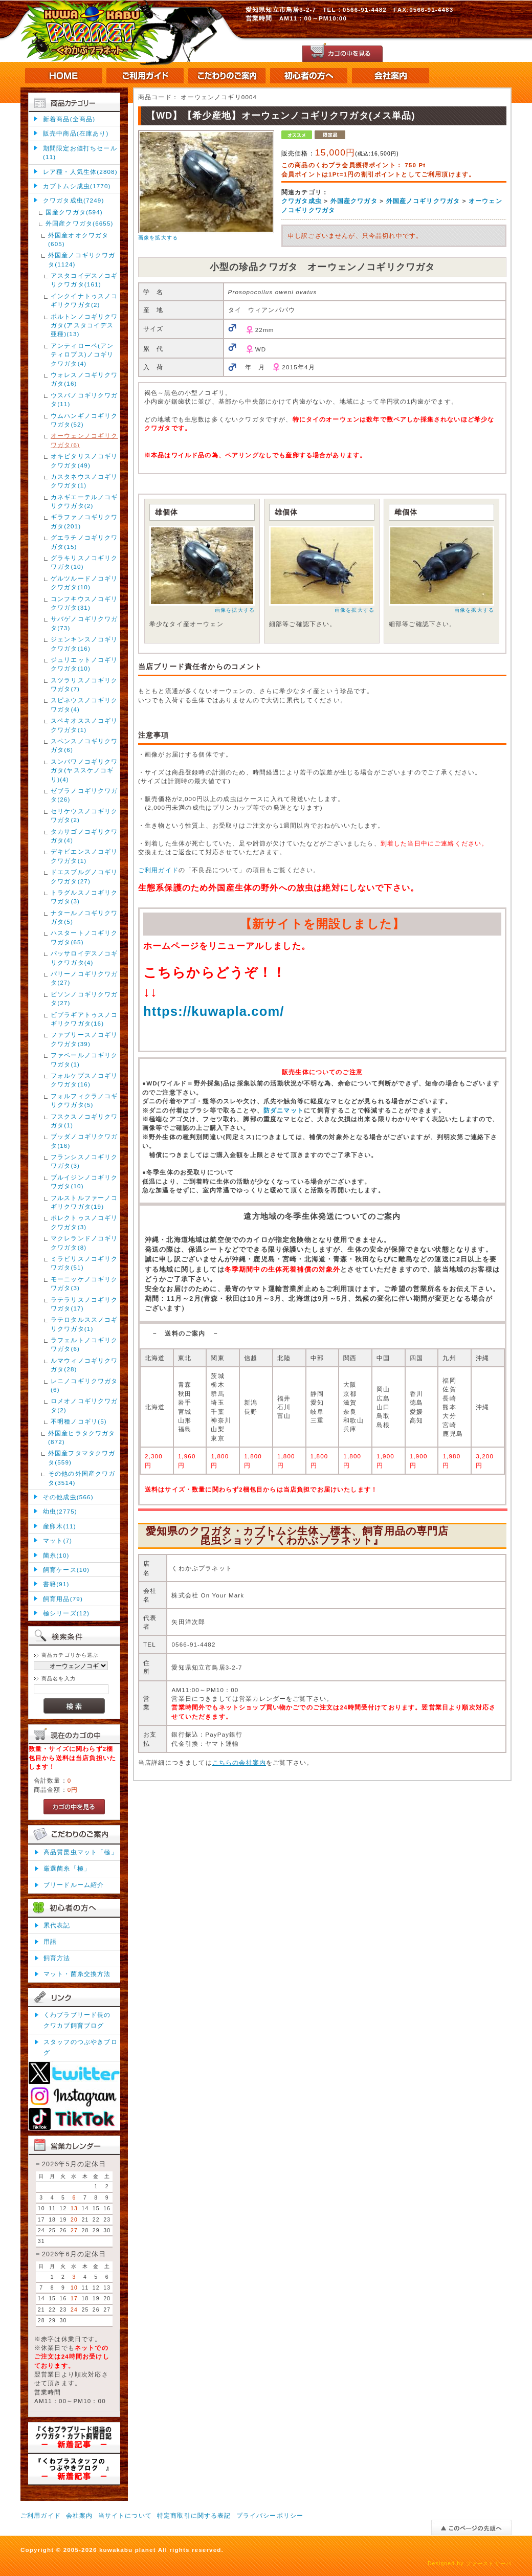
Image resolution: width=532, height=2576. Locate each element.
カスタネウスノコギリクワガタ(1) (84, 480)
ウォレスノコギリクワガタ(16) (84, 379)
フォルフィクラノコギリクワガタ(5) (84, 1100)
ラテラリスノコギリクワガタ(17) (84, 1304)
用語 (50, 1941)
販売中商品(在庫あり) (75, 133)
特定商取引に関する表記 (194, 2515)
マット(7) (57, 1540)
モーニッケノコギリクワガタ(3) (84, 1283)
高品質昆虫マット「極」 (80, 1852)
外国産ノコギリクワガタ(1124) (82, 259)
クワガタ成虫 (301, 200)
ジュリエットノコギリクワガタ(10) (84, 664)
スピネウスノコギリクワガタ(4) (84, 704)
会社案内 (79, 2515)
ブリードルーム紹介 (73, 1884)
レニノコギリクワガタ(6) (84, 1385)
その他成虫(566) (68, 1497)
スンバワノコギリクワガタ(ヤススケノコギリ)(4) (84, 770)
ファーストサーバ (489, 2563)
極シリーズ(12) (66, 1613)
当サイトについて (125, 2515)
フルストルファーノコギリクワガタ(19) (84, 1202)
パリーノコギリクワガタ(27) (84, 978)
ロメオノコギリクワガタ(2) (84, 1405)
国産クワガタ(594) (74, 212)
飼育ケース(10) (66, 1569)
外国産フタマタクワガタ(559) (82, 1457)
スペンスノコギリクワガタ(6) (84, 745)
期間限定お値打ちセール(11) (80, 152)
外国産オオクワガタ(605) (78, 239)
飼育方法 (57, 1958)
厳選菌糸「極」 (67, 1868)
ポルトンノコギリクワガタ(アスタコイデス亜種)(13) (84, 325)
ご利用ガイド (158, 870)
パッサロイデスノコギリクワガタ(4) (84, 957)
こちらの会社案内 (239, 1762)
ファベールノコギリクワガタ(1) (84, 1059)
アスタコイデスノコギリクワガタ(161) (84, 279)
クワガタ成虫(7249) (73, 200)
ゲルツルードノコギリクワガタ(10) (84, 582)
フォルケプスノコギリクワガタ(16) (84, 1079)
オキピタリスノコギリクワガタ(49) (84, 460)
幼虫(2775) (60, 1511)
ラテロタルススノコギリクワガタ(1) (84, 1323)
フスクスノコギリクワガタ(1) (84, 1120)
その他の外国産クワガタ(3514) (82, 1477)
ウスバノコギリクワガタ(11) (84, 399)
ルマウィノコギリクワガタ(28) (84, 1364)
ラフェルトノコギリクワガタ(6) (84, 1344)
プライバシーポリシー (270, 2515)
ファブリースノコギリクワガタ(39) (84, 1039)
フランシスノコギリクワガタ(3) (84, 1161)
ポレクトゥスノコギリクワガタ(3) (84, 1222)
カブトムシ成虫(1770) (77, 186)
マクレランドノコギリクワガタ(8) (84, 1242)
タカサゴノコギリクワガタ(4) (84, 835)
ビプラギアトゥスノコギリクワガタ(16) (84, 1019)
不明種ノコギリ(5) (79, 1421)
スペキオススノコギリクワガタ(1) (84, 724)
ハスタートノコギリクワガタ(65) (84, 937)
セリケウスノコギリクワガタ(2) (84, 815)
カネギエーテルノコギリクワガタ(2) (84, 501)
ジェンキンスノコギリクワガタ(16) (84, 643)
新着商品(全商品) (69, 119)
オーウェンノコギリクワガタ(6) (84, 440)
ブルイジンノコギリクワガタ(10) (84, 1181)
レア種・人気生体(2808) (80, 171)
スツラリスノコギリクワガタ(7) (84, 684)
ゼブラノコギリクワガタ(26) (84, 795)
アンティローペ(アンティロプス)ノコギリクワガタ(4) (82, 354)
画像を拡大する (158, 237)
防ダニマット (283, 1110)
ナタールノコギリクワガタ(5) (84, 917)
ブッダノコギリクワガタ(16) (84, 1140)
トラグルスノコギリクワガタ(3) (84, 896)
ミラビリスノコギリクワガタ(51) (84, 1263)
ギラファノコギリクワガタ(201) (84, 521)
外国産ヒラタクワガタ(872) (82, 1437)
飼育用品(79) (63, 1598)
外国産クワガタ (354, 200)
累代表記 (57, 1925)
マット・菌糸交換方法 (77, 1973)
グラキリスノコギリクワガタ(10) (84, 562)
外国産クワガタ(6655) (80, 223)
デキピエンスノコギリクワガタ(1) (84, 855)
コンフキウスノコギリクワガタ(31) (84, 603)
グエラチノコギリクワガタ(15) (84, 541)
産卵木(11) (59, 1526)
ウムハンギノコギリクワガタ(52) (84, 420)
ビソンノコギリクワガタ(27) (84, 998)
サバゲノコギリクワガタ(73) (84, 623)
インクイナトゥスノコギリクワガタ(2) (84, 300)
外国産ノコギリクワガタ (423, 200)
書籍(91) (56, 1584)
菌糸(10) (56, 1555)
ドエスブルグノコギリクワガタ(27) (84, 876)
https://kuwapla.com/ (213, 1011)
